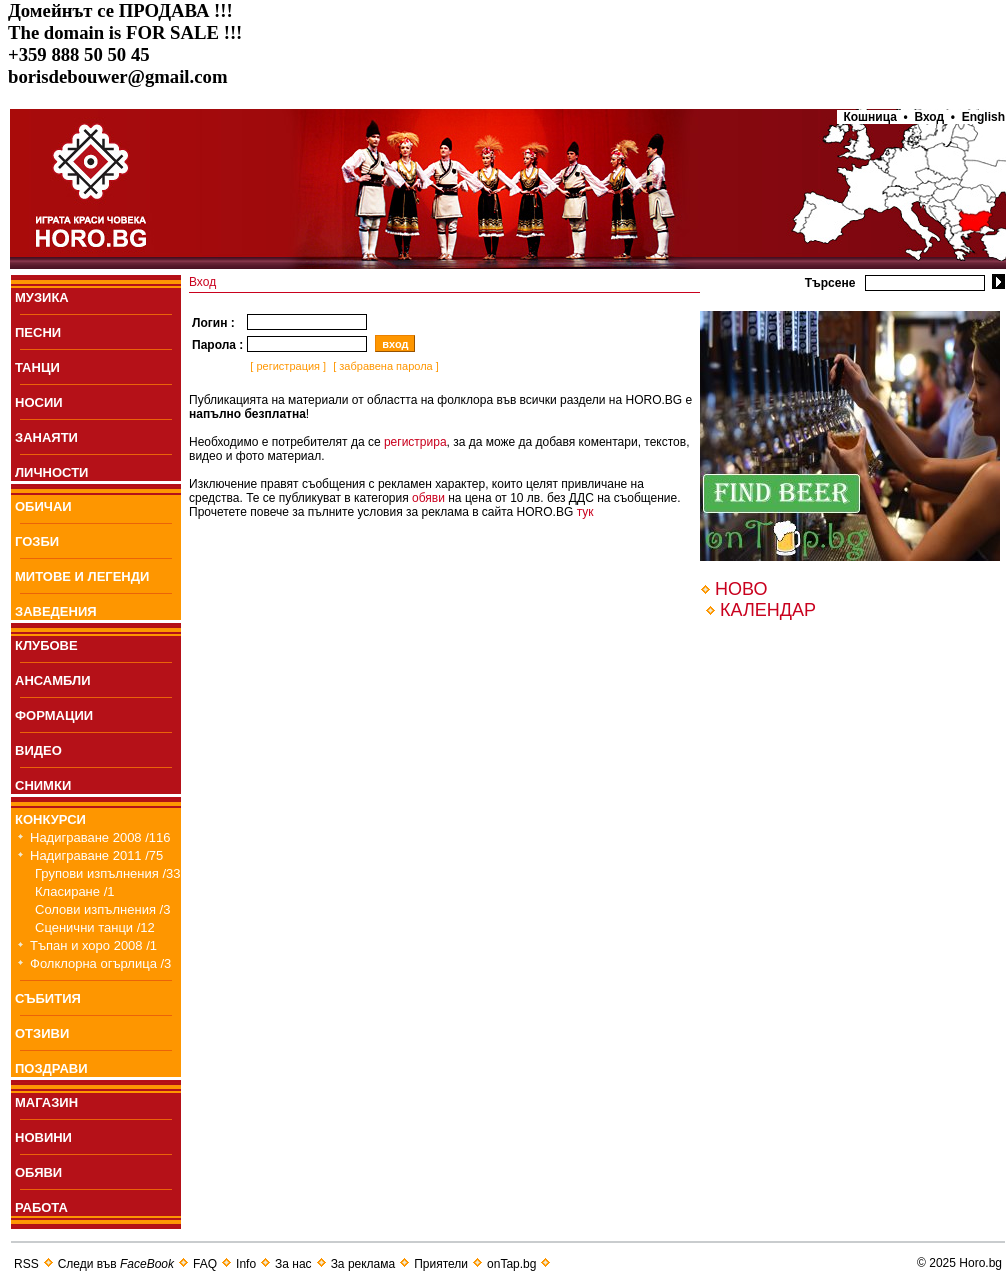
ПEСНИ (38, 332)
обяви (428, 498)
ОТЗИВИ (42, 1033)
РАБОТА (41, 1207)
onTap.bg (511, 1264)
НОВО (741, 589)
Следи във (116, 1264)
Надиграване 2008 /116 (100, 837)
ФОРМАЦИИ (54, 715)
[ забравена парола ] (384, 366)
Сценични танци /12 (95, 927)
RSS (26, 1264)
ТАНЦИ (37, 367)
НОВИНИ (43, 1137)
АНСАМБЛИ (53, 680)
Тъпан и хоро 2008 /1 (93, 945)
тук (585, 512)
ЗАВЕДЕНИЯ (56, 611)
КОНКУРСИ (50, 819)
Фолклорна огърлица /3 (100, 963)
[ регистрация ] (286, 366)
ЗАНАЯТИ (46, 437)
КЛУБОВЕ (46, 645)
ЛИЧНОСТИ (51, 472)
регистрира (415, 442)
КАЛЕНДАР (768, 610)
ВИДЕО (38, 750)
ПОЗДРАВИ (51, 1068)
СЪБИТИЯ (48, 998)
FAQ (205, 1264)
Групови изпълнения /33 (108, 873)
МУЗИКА (42, 297)
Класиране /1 (74, 891)
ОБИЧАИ (43, 506)
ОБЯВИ (38, 1172)
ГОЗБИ (37, 541)
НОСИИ (39, 402)
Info (246, 1264)
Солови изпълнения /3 (102, 909)
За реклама (363, 1264)
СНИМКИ (43, 785)
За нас (293, 1264)
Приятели (441, 1264)
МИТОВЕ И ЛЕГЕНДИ (82, 576)
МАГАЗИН (46, 1102)
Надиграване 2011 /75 (96, 855)
